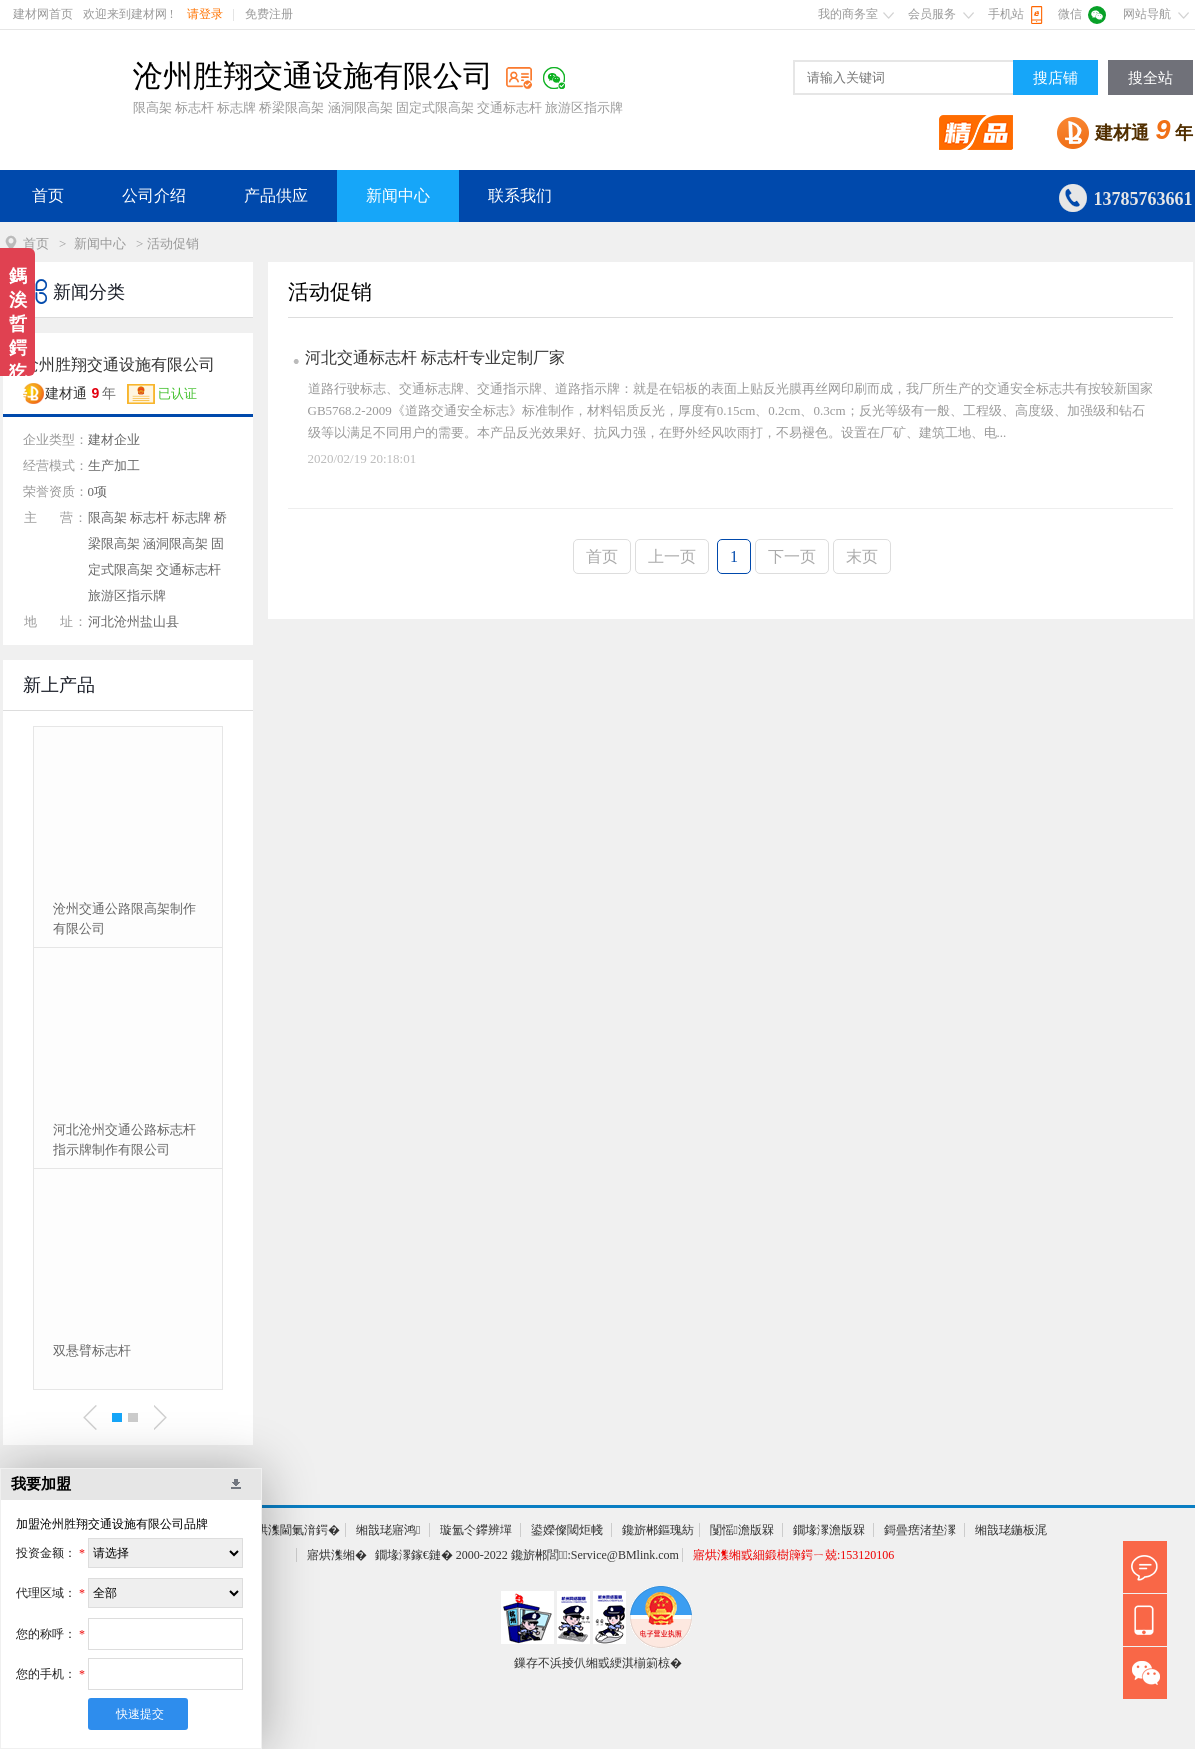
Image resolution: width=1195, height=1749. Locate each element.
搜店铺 (1055, 78)
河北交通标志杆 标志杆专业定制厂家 (435, 357)
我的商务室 (848, 14)
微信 (1070, 14)
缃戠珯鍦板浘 (1011, 1530)
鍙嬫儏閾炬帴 (567, 1530)
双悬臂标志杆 (92, 1350)
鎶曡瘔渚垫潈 (920, 1530)
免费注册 (269, 14)
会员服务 (932, 14)
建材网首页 (43, 14)
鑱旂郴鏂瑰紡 (658, 1530)
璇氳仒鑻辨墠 (476, 1530)
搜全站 (1150, 78)
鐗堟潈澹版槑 (829, 1530)
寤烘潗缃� (337, 1555)
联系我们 (520, 195)
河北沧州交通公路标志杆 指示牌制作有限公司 (124, 1139)
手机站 (1006, 14)
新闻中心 (398, 195)
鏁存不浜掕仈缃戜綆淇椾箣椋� (598, 1663)
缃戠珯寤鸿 (388, 1530)
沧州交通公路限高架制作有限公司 (124, 918)
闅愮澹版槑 (742, 1530)
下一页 (792, 556)
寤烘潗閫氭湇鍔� (292, 1530)
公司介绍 (154, 195)
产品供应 (276, 195)
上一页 (672, 556)
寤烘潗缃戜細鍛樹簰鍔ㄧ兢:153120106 (793, 1555)
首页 (48, 195)
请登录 (205, 14)
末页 (862, 556)
